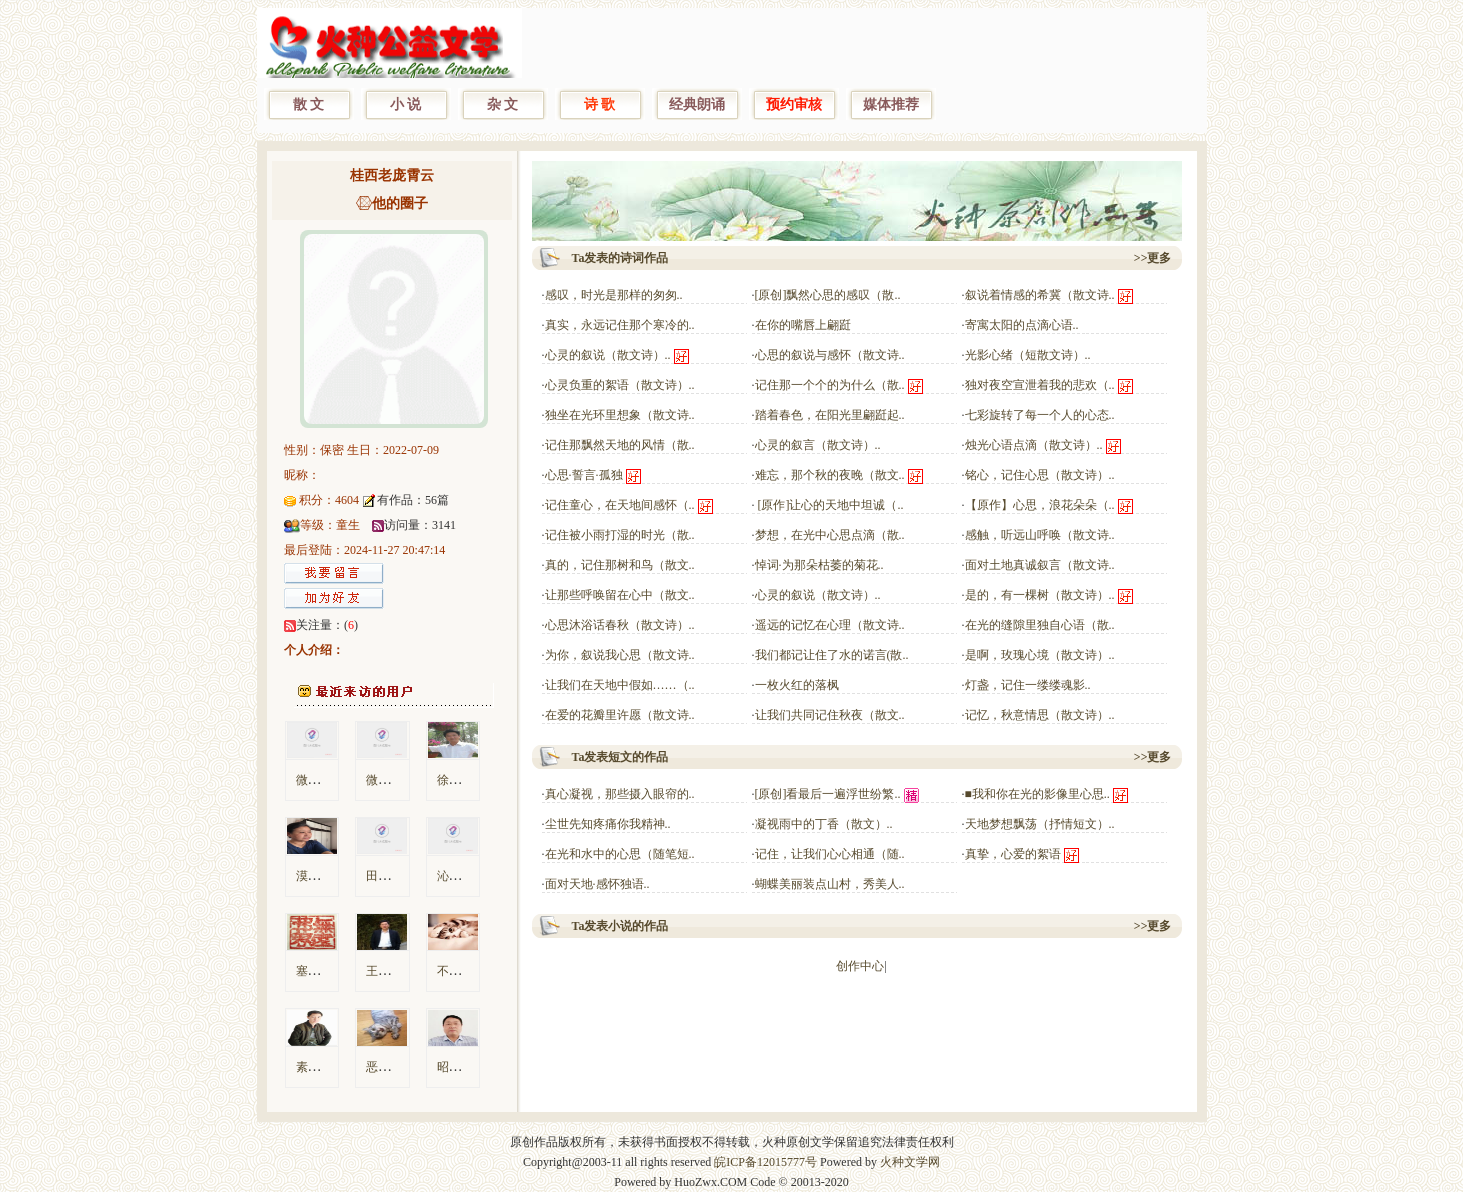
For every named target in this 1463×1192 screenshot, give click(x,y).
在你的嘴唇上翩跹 (803, 325)
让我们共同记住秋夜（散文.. (830, 715)
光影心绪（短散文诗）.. (1028, 355)
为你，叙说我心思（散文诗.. (620, 655)
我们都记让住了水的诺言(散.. (832, 655)
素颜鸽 (314, 1067)
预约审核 (794, 104)
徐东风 (455, 780)
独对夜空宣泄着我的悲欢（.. (1040, 385)
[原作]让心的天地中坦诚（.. (829, 505)
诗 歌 (600, 104)
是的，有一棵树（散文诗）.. (1040, 595)
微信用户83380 (335, 780)
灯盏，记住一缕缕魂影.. (1028, 685)
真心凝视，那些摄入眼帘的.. (620, 794)
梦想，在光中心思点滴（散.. (830, 535)
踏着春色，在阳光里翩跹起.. (830, 415)
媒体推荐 (891, 104)
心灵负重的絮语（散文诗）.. (620, 385)
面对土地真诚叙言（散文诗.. (1040, 565)
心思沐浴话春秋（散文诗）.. (620, 625)
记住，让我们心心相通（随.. (830, 854)
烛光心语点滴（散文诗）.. (1034, 445)
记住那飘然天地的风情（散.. (620, 445)
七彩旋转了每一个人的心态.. (1040, 415)
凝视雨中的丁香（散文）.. (824, 824)
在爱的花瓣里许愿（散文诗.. (620, 715)
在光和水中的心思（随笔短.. (620, 854)
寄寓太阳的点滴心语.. (1022, 325)
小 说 (406, 104)
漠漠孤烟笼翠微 (338, 876)
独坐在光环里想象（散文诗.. (620, 415)
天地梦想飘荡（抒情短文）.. (1040, 824)
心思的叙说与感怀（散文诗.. (830, 355)
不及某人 (461, 971)
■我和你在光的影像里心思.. (1037, 794)
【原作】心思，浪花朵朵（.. (1040, 505)
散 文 (309, 104)
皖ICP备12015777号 (765, 1162)
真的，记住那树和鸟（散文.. (620, 565)
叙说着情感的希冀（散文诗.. (1040, 295)
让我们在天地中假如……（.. (620, 685)
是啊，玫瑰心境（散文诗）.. (1040, 655)
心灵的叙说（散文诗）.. (608, 355)
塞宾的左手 (326, 971)
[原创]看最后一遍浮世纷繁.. (828, 794)
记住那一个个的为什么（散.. (830, 385)
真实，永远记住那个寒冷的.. (620, 325)
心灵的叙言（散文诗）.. (818, 445)
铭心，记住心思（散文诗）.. (1040, 475)
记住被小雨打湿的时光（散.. (620, 535)
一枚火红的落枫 (797, 685)
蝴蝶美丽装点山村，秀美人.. (830, 884)
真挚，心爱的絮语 (1013, 854)
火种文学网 (910, 1162)
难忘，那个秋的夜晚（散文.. (830, 475)
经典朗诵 (697, 104)
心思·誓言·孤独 (584, 475)
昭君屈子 (461, 1067)
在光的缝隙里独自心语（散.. (1040, 625)
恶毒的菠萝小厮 (408, 1067)
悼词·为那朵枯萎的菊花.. (819, 565)
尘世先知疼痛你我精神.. (608, 824)
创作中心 (860, 966)
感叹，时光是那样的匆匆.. (614, 295)
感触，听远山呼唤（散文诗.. (1040, 535)
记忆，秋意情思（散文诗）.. (1040, 715)
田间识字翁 (396, 876)
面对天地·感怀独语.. (597, 884)
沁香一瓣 (461, 876)
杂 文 (503, 104)
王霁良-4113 (398, 971)
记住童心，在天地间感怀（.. (620, 505)
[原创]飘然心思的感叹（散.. (828, 295)
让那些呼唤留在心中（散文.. (620, 595)
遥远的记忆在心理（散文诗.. (830, 625)
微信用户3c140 (404, 780)
